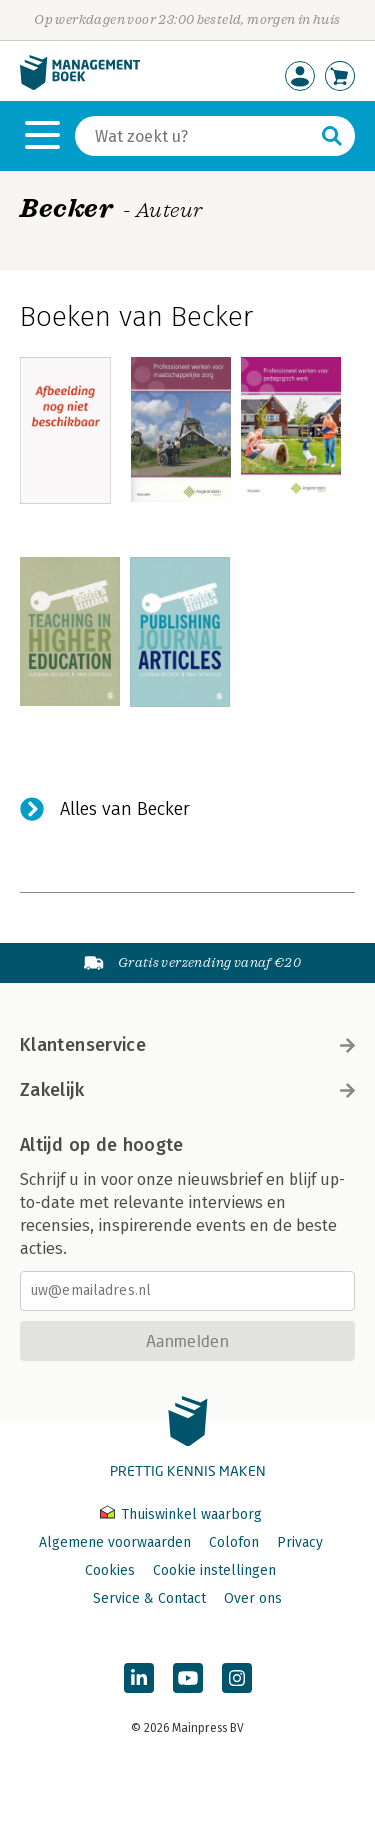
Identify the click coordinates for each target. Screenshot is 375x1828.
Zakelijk (187, 1090)
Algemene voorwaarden (115, 1542)
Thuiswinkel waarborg (181, 1514)
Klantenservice (187, 1045)
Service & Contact (149, 1598)
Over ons (253, 1598)
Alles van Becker (125, 809)
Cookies (110, 1570)
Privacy (300, 1542)
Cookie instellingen (214, 1570)
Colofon (234, 1542)
